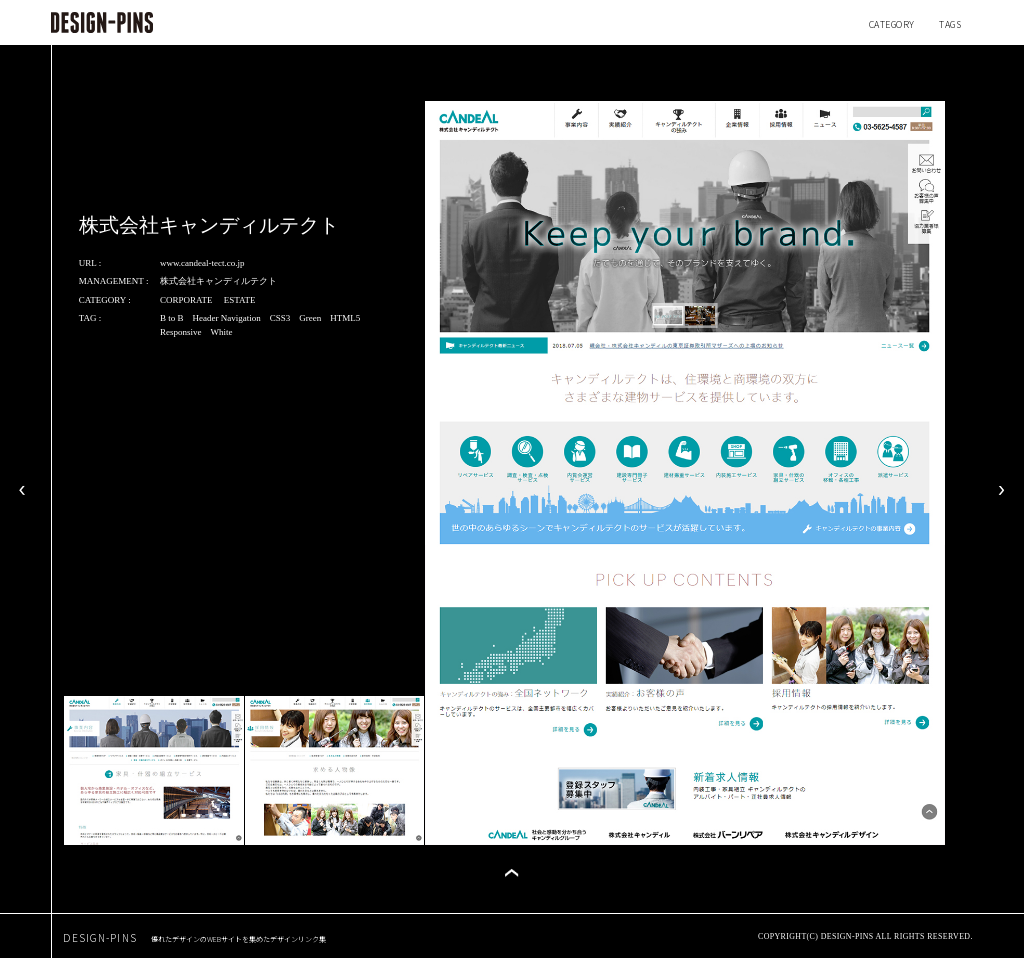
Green (310, 318)
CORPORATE (186, 300)
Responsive (181, 332)
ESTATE (240, 300)
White (221, 332)
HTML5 (345, 318)
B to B (172, 318)
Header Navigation (226, 318)
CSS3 (280, 318)
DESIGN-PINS (194, 937)
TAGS (950, 24)
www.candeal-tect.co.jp (202, 263)
